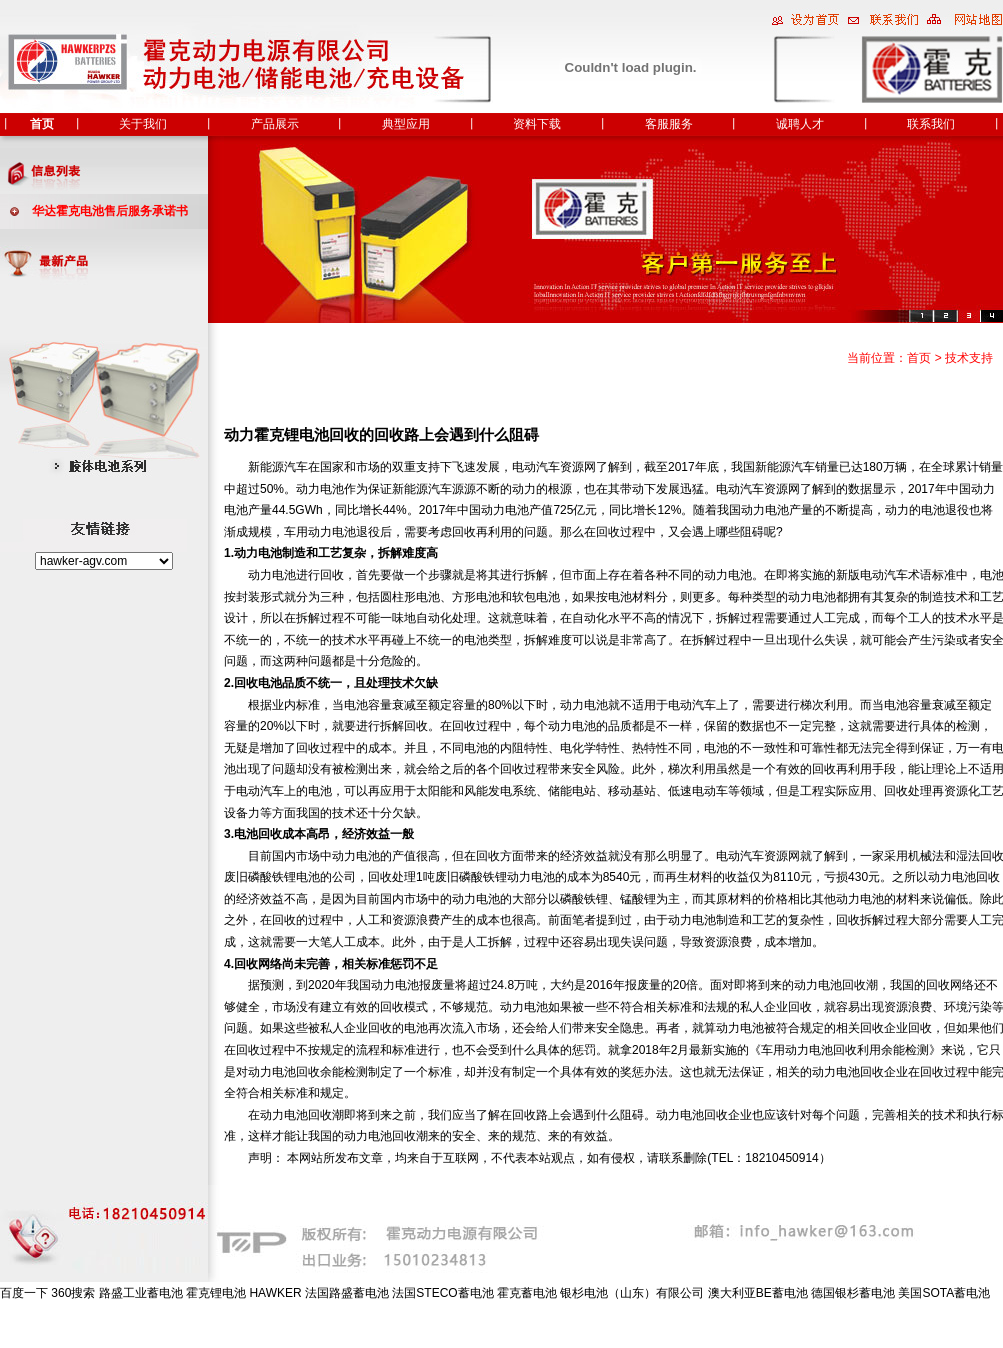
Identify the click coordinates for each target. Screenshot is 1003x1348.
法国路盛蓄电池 (347, 1293)
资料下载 (537, 124)
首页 (42, 124)
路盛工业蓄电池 (141, 1293)
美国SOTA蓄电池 (944, 1293)
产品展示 (275, 124)
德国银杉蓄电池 (853, 1293)
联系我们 (931, 124)
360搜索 (73, 1293)
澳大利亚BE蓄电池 (758, 1293)
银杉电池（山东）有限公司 (632, 1293)
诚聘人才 (800, 124)
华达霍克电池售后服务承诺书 (110, 211)
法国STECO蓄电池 (442, 1293)
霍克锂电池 (216, 1293)
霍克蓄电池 (527, 1293)
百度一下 (24, 1293)
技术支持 (969, 358)
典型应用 (406, 124)
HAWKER (275, 1293)
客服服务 (669, 124)
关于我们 (143, 124)
